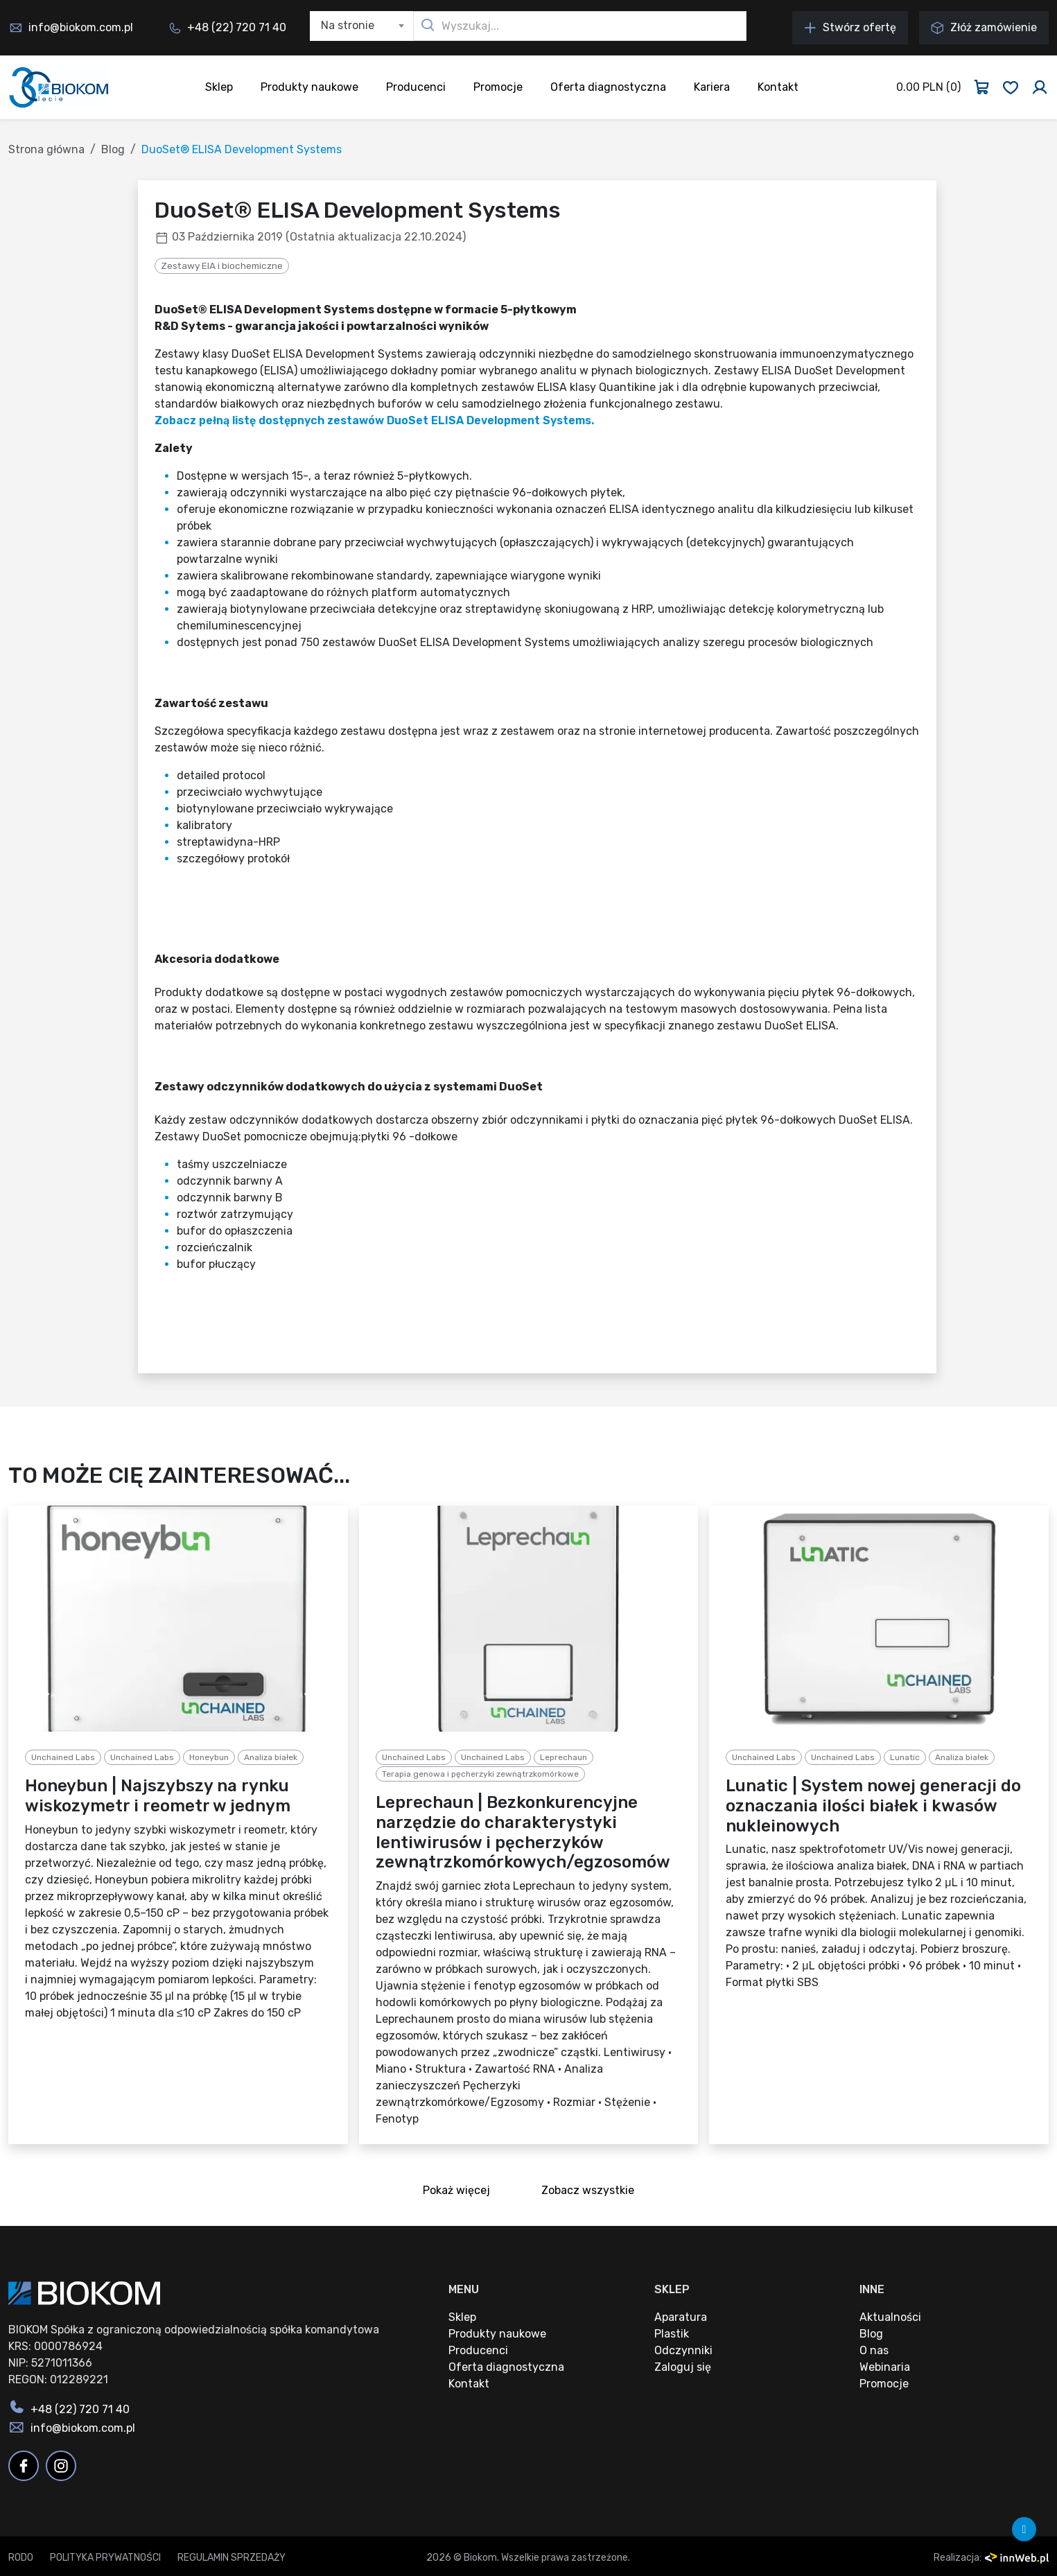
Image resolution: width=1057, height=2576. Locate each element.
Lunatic (905, 1757)
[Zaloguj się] (1040, 87)
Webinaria (884, 2367)
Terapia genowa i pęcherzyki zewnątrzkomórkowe (480, 1774)
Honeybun (209, 1757)
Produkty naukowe (309, 87)
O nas (874, 2350)
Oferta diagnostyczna (608, 87)
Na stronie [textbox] (347, 25)
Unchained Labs (63, 1757)
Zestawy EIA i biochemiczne (222, 265)
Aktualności (890, 2317)
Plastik (671, 2333)
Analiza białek (270, 1757)
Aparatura (680, 2317)
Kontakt (778, 87)
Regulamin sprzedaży (231, 2558)
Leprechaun (563, 1757)
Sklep (219, 87)
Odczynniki (683, 2350)
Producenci (416, 87)
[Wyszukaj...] (580, 26)
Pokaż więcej (461, 2192)
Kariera (712, 87)
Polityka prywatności (105, 2558)
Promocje (498, 87)
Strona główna (46, 149)
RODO (20, 2558)
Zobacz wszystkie (592, 2192)
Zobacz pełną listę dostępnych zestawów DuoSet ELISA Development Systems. (374, 420)
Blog (113, 149)
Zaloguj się (682, 2367)
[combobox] (362, 26)
